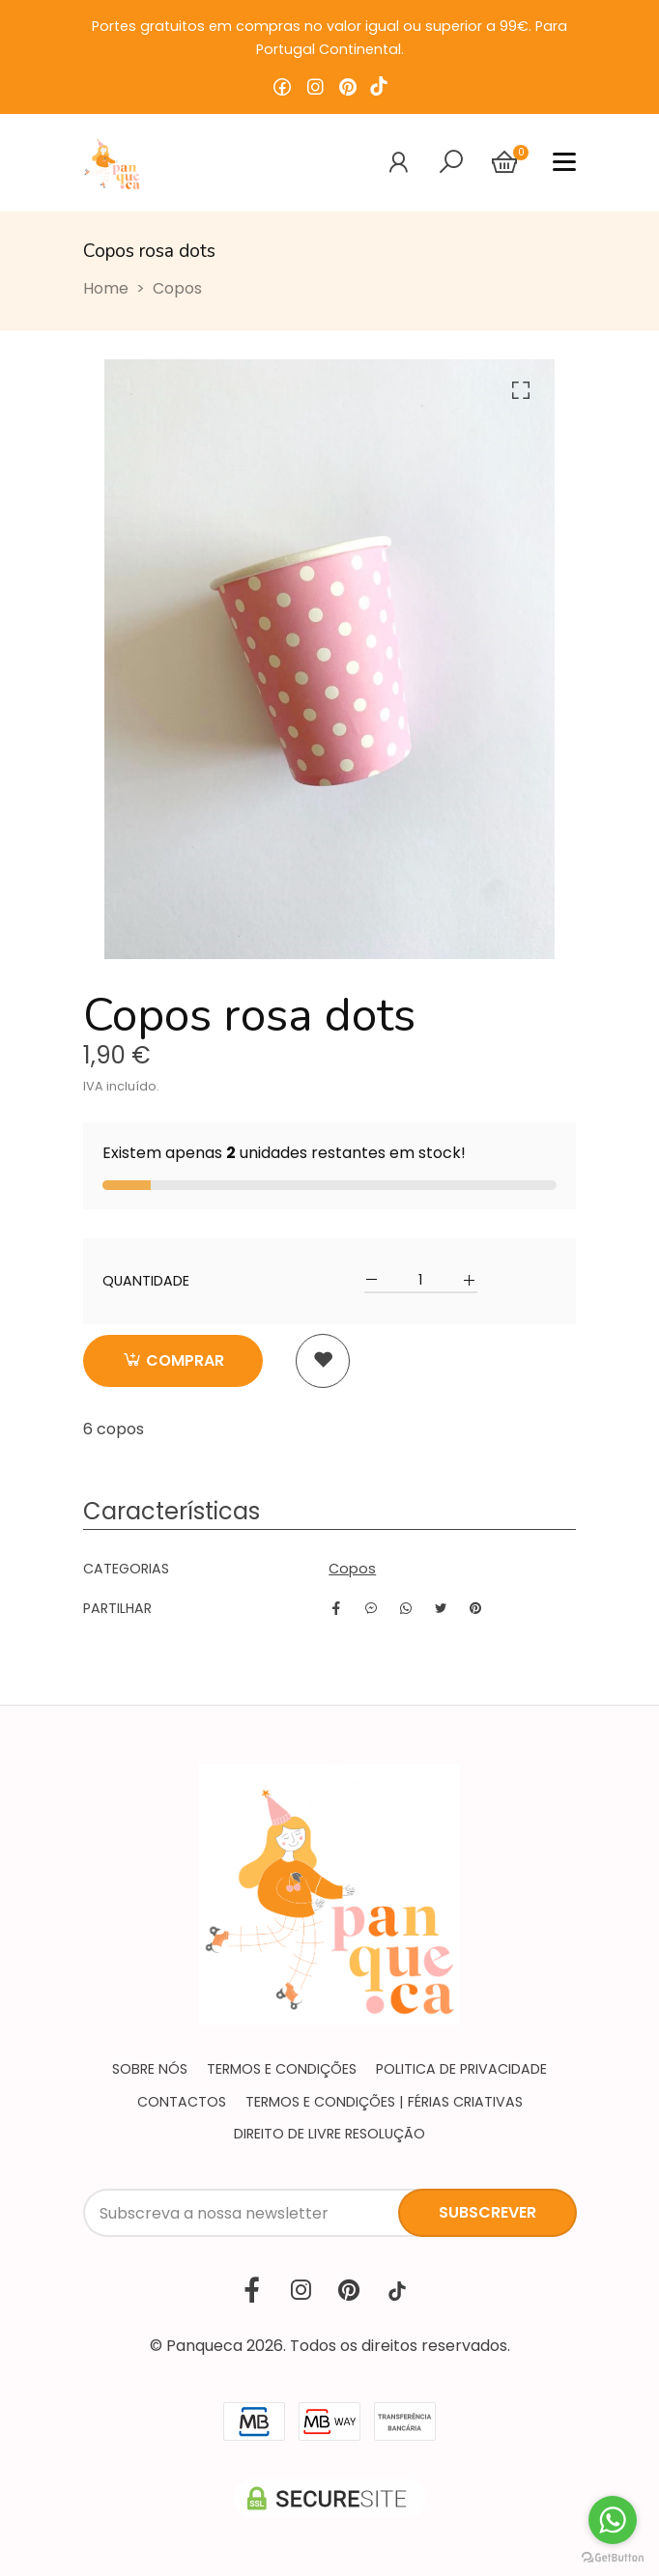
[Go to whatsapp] (612, 2520)
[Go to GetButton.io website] (613, 2556)
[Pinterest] (475, 1608)
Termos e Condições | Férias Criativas (384, 2101)
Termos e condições (282, 2069)
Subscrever (487, 2212)
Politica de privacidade (461, 2069)
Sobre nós (149, 2069)
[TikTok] (397, 2291)
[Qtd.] (421, 1279)
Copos (177, 288)
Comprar (173, 1360)
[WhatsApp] (406, 1608)
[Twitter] (440, 1608)
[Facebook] (336, 1608)
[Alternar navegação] (451, 162)
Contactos (181, 2101)
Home (106, 288)
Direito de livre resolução (329, 2133)
